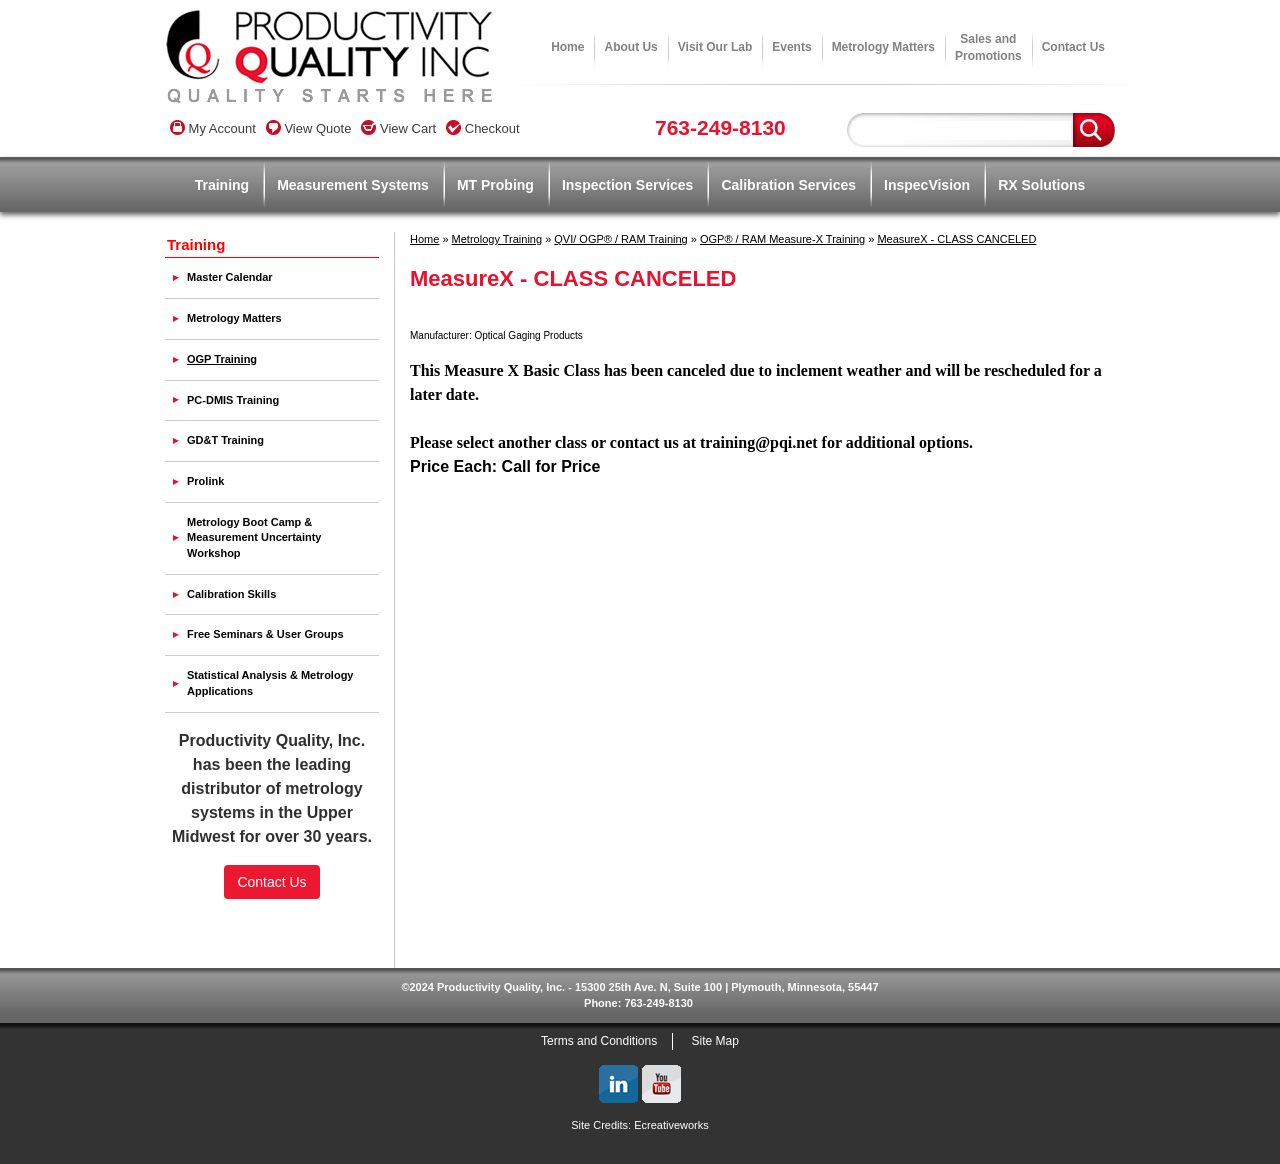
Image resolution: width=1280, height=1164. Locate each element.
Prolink (205, 481)
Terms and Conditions (599, 1041)
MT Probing (495, 185)
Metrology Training (497, 239)
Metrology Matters (883, 47)
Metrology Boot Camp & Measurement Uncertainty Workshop (254, 537)
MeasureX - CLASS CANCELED (956, 239)
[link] (272, 928)
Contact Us (1073, 47)
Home (567, 47)
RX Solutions (1041, 185)
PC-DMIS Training (233, 400)
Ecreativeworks (671, 1125)
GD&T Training (225, 440)
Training (222, 185)
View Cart (398, 128)
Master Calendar (230, 277)
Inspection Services (628, 185)
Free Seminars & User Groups (265, 634)
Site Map (715, 1041)
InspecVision (927, 185)
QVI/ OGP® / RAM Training (620, 239)
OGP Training (222, 359)
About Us (630, 47)
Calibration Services (788, 185)
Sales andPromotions (988, 47)
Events (791, 47)
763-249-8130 (720, 127)
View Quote (309, 128)
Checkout (483, 128)
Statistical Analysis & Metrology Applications (270, 683)
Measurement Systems (353, 185)
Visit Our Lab (715, 47)
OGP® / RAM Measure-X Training (782, 239)
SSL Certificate (272, 962)
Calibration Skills (231, 594)
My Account (213, 128)
